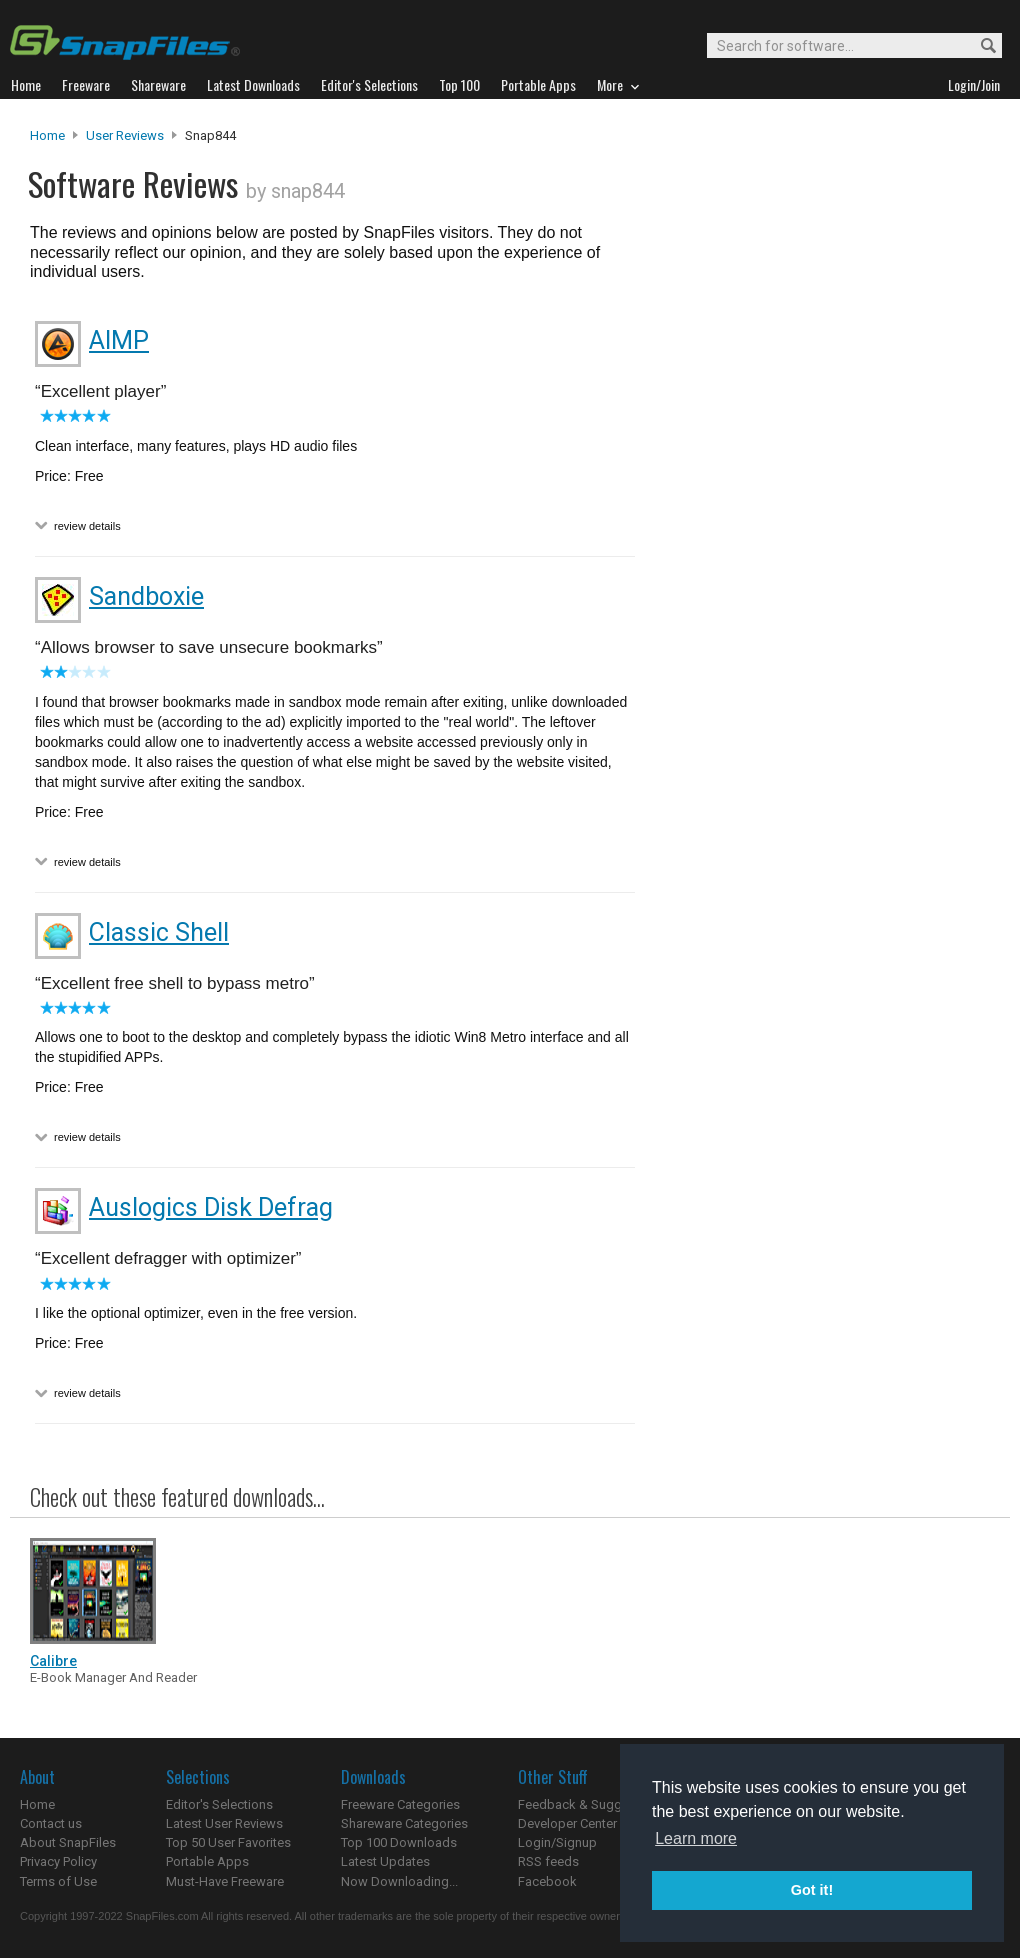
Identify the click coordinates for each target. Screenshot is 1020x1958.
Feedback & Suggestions (591, 1804)
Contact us (51, 1823)
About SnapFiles (68, 1842)
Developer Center (567, 1823)
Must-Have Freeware (225, 1881)
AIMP (119, 340)
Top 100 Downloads (399, 1842)
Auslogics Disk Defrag (211, 1207)
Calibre (53, 1661)
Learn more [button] (696, 1838)
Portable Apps (207, 1861)
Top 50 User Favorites (228, 1842)
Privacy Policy (58, 1861)
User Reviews (125, 135)
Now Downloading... (399, 1881)
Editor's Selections (219, 1804)
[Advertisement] (820, 533)
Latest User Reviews (224, 1823)
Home (47, 135)
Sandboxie (146, 596)
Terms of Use (58, 1881)
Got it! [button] (812, 1890)
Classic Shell (159, 932)
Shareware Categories (404, 1823)
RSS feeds (548, 1861)
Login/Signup (557, 1842)
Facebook (547, 1881)
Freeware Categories (400, 1804)
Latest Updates (385, 1861)
